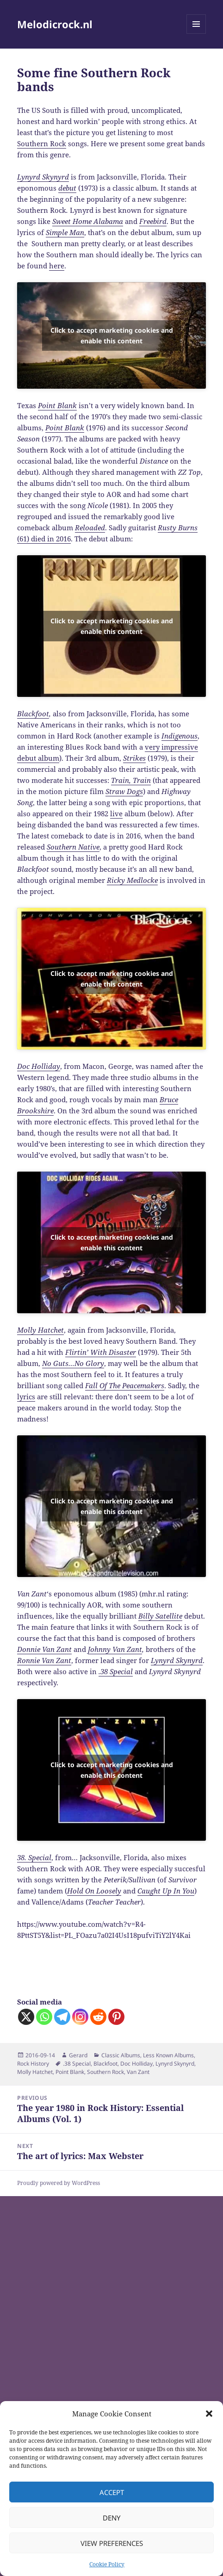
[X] (26, 2017)
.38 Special (77, 2063)
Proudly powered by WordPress (58, 2183)
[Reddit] (98, 2017)
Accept (111, 2492)
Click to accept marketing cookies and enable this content (111, 335)
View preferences (112, 2543)
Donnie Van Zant (44, 1649)
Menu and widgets (196, 33)
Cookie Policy (106, 2564)
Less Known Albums (168, 2055)
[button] (209, 2413)
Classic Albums (120, 2055)
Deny (111, 2517)
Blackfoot (33, 713)
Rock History (33, 2063)
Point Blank (70, 2072)
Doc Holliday (136, 2063)
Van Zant (138, 2072)
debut (67, 187)
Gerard (78, 2055)
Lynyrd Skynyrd (177, 1660)
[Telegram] (62, 2017)
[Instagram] (80, 2017)
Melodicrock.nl (55, 24)
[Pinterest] (116, 2017)
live (116, 813)
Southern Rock (41, 143)
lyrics (26, 1396)
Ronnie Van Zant (44, 1660)
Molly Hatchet (35, 2072)
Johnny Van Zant (115, 1649)
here (56, 265)
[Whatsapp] (44, 2017)
